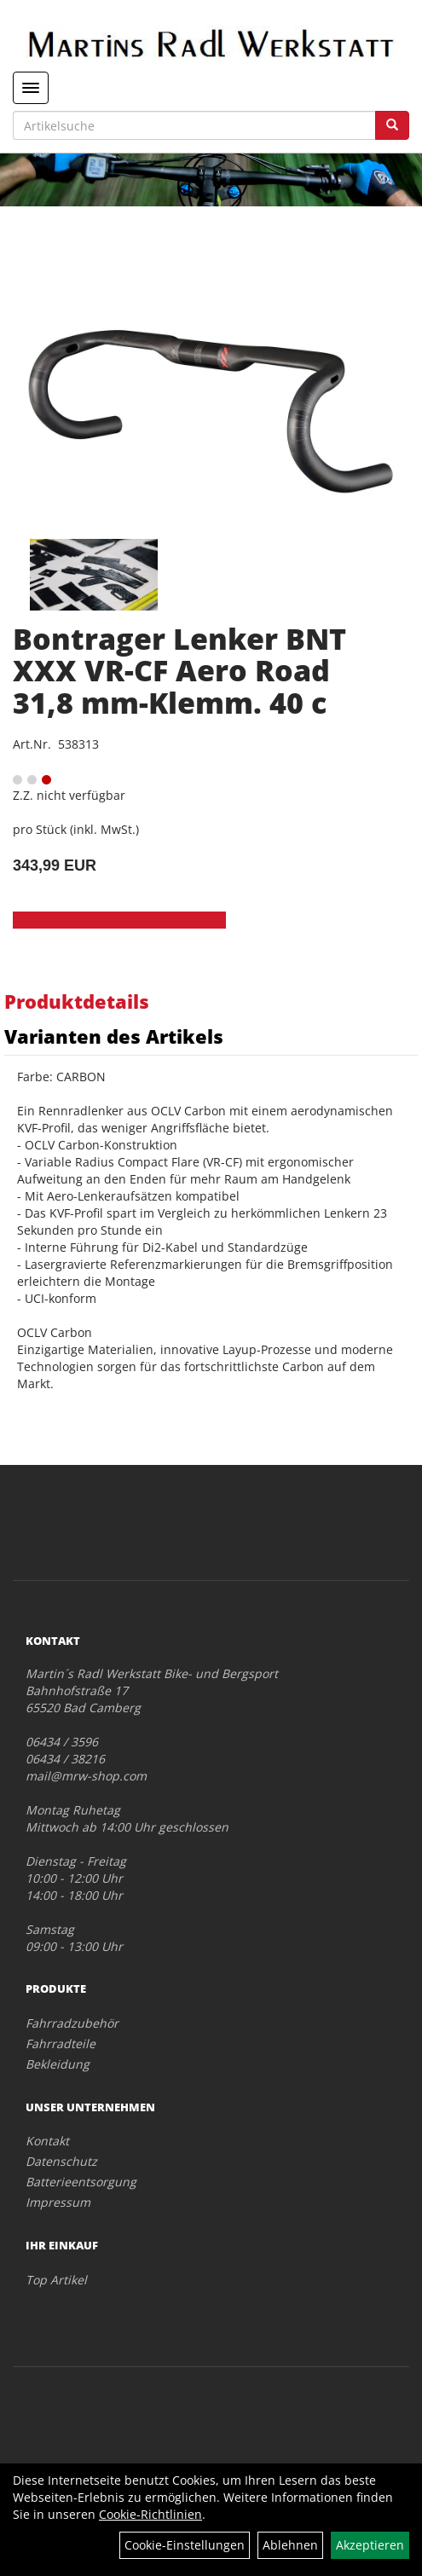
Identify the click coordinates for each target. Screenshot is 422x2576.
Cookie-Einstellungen (184, 2545)
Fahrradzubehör (72, 2023)
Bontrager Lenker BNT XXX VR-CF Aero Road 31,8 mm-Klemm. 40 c (179, 670)
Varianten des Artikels (113, 1036)
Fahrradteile (60, 2043)
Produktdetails (76, 1001)
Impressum (58, 2202)
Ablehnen (290, 2545)
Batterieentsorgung (81, 2182)
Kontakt (47, 2141)
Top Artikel (56, 2280)
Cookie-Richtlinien (150, 2514)
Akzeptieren (370, 2545)
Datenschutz (61, 2161)
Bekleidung (58, 2064)
